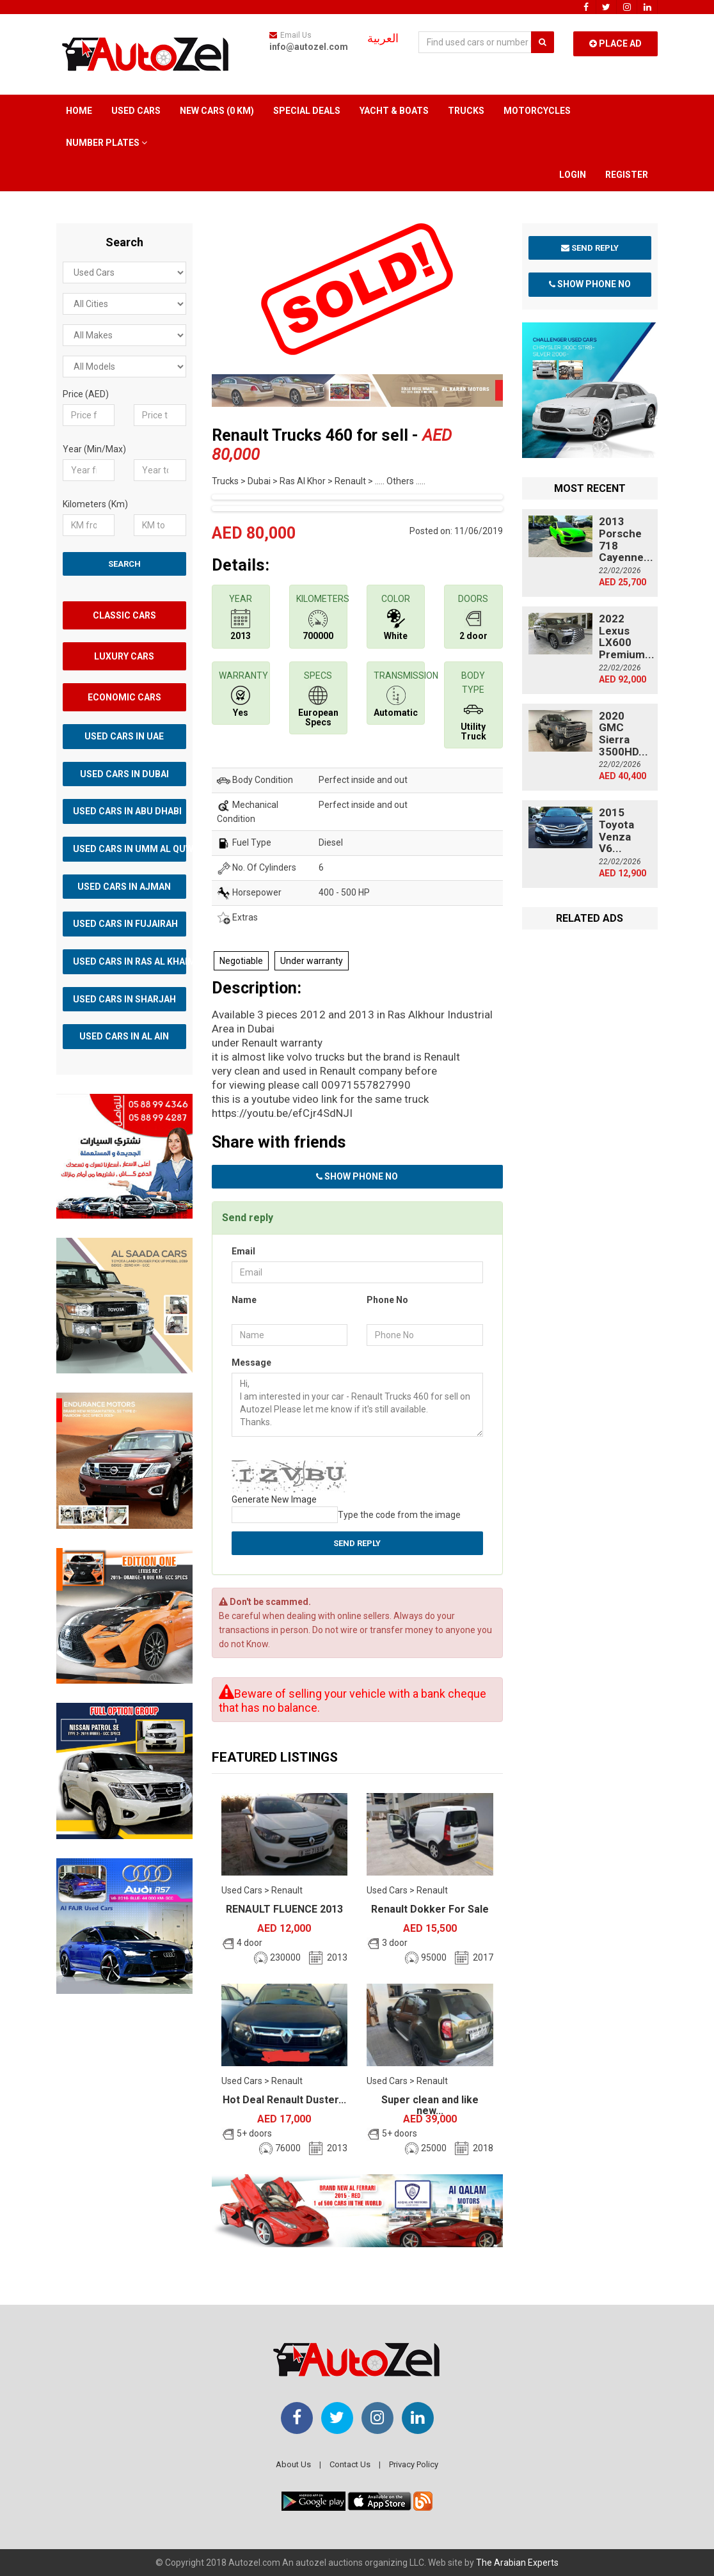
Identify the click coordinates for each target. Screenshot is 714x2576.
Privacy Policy (413, 2464)
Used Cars (136, 111)
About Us (293, 2464)
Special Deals (306, 111)
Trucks (466, 111)
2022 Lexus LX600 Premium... (626, 636)
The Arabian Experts (517, 2562)
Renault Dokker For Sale (430, 1909)
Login (572, 175)
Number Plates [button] (106, 143)
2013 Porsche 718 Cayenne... (626, 539)
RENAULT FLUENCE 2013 (284, 1909)
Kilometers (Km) (95, 504)
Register (626, 175)
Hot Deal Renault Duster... (284, 2100)
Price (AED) (86, 394)
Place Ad (615, 43)
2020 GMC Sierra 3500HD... (623, 733)
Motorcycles (537, 111)
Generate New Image (274, 1499)
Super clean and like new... (430, 2105)
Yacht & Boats (394, 111)
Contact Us (349, 2464)
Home (79, 111)
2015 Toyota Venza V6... (616, 830)
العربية (383, 38)
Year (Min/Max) (94, 449)
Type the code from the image (399, 1515)
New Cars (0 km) (217, 111)
